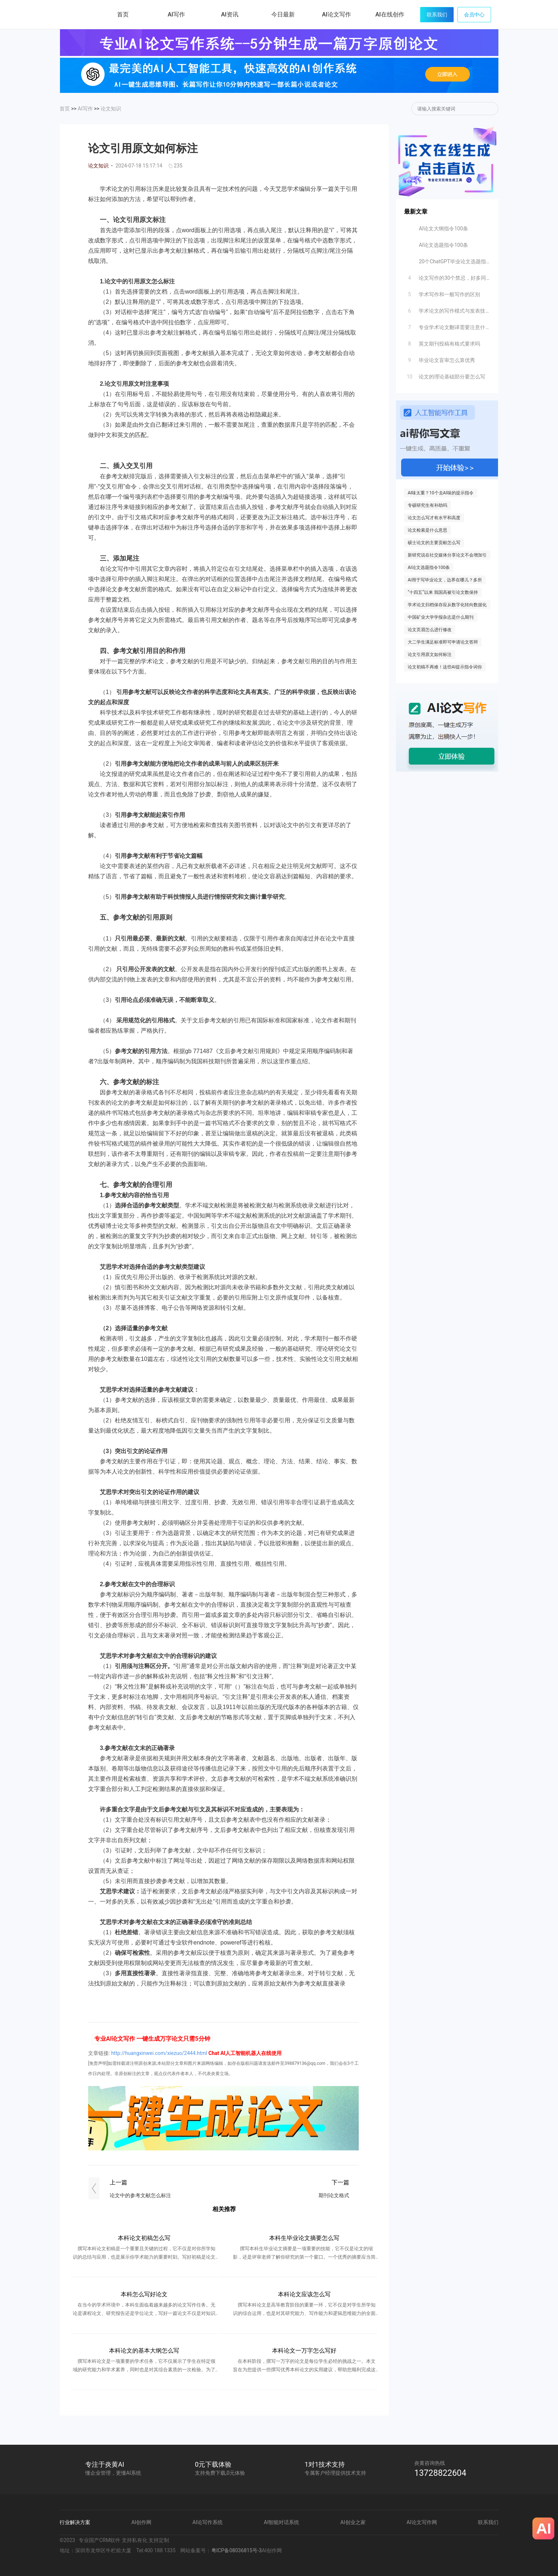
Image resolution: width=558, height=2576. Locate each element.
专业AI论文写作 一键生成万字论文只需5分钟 (152, 2038)
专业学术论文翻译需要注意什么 (447, 325)
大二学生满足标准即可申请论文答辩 (443, 642)
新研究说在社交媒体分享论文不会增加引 (447, 555)
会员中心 (474, 15)
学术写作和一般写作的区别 (442, 292)
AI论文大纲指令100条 (436, 227)
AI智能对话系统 (281, 2522)
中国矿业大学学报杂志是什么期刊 (441, 617)
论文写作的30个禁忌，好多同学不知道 (447, 276)
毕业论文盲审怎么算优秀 (440, 358)
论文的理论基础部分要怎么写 (445, 375)
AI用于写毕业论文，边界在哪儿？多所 (445, 579)
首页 (123, 14)
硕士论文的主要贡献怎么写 (434, 542)
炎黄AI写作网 (79, 13)
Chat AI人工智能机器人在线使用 (245, 2053)
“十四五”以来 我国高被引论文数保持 (443, 592)
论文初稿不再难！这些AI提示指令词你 (445, 667)
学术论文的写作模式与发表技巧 (447, 309)
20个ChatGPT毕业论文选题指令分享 (447, 259)
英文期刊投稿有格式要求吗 (442, 342)
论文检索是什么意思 (427, 530)
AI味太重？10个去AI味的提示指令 (441, 492)
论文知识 (111, 109)
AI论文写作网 (422, 2522)
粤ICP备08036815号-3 (236, 2550)
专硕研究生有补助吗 (427, 505)
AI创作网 (141, 2522)
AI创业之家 (353, 2522)
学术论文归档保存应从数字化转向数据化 (447, 604)
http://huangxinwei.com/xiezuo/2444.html (159, 2053)
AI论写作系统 (207, 2522)
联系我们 (437, 15)
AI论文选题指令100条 (436, 243)
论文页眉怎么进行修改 (430, 629)
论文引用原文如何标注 (430, 654)
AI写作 (85, 109)
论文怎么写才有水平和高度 (434, 517)
